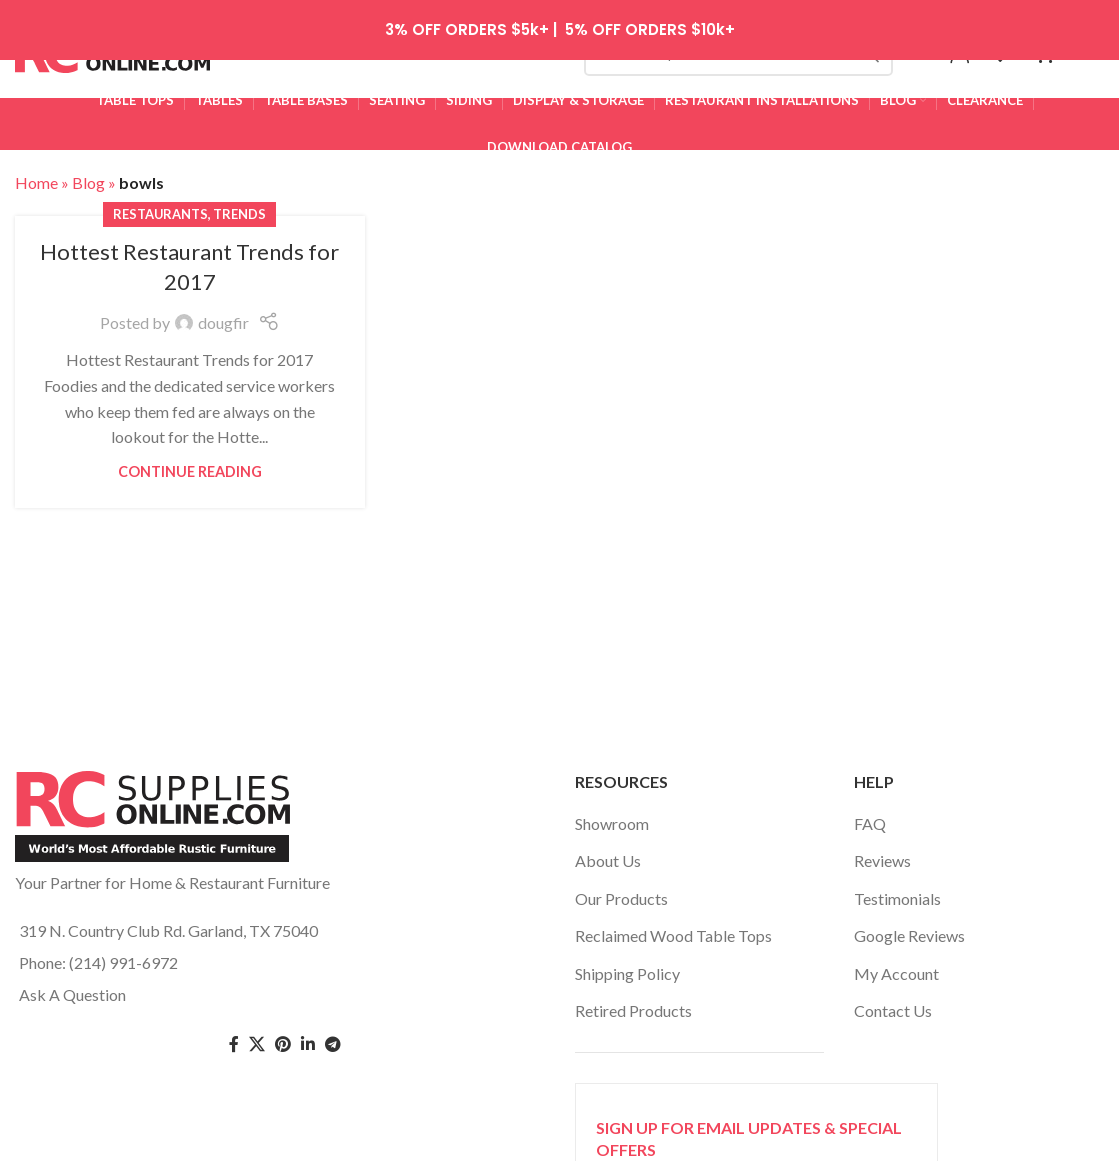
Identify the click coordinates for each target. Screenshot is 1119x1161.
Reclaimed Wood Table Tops (673, 928)
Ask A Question (72, 986)
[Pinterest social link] (283, 1037)
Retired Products (633, 1003)
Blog (88, 175)
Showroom (612, 816)
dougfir (223, 315)
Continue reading (190, 464)
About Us (608, 853)
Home (36, 175)
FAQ (870, 816)
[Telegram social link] (333, 1037)
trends (239, 206)
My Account (896, 965)
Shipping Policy (627, 965)
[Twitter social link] (257, 1037)
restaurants (160, 206)
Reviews (882, 853)
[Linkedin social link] (308, 1037)
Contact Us (893, 1003)
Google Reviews (909, 928)
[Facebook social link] (234, 1037)
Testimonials (897, 890)
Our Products (621, 890)
